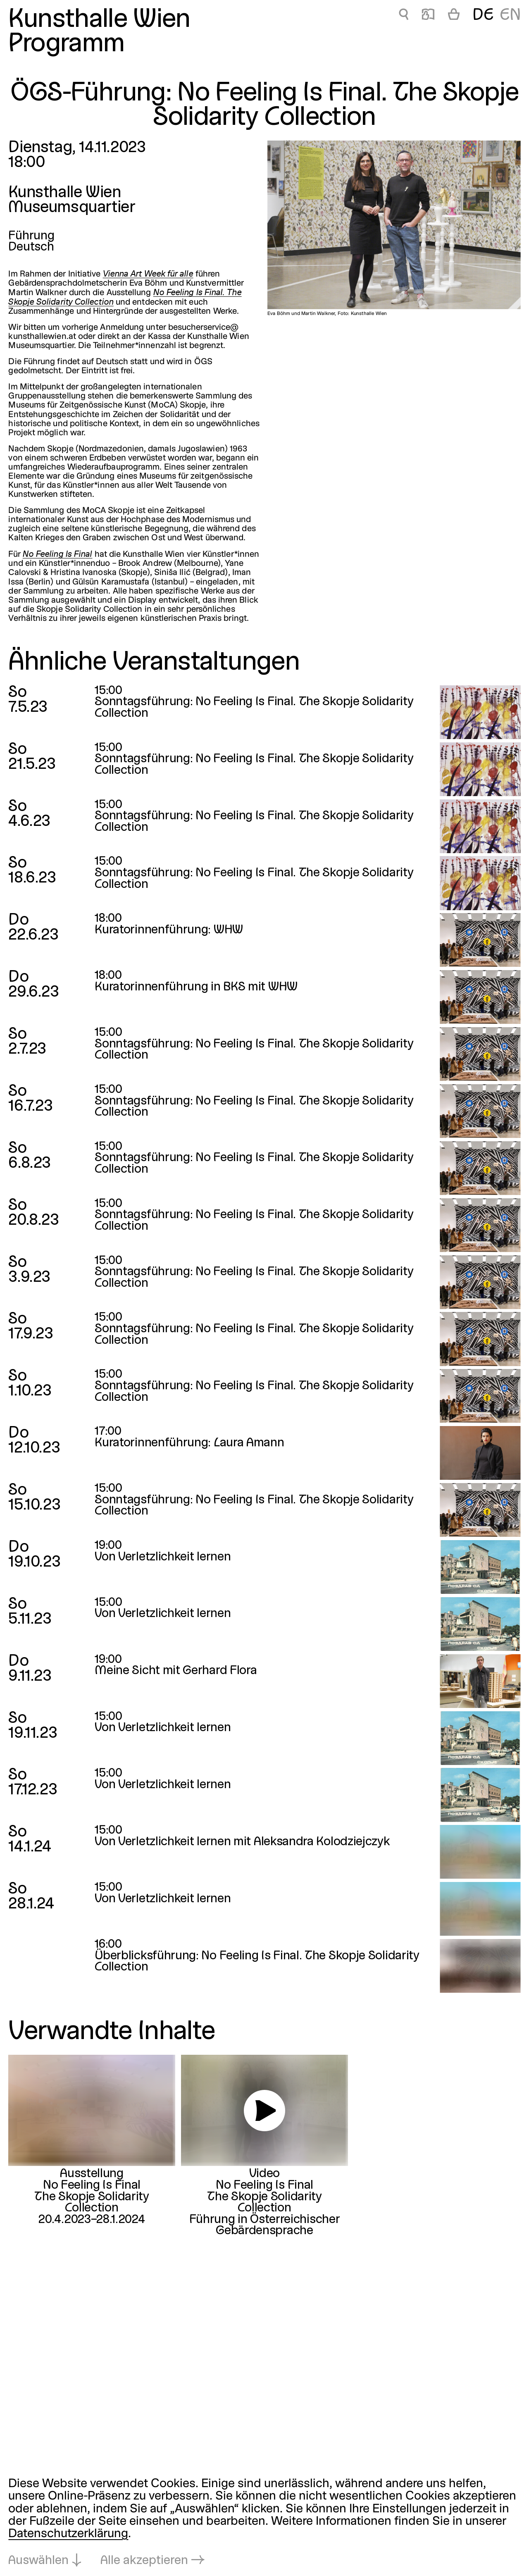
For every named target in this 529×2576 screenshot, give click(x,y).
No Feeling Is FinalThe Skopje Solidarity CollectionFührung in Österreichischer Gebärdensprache (264, 2208)
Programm (66, 44)
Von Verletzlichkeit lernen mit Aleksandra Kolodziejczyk (242, 1842)
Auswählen (38, 2560)
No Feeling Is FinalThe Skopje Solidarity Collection (92, 2197)
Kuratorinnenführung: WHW (169, 930)
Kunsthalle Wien (99, 20)
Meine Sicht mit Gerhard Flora (176, 1671)
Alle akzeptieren (144, 2560)
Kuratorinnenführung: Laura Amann (189, 1443)
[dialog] (264, 2522)
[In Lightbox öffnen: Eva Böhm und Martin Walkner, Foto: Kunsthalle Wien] (394, 225)
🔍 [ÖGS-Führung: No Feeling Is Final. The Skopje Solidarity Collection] (403, 16)
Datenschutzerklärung (68, 2534)
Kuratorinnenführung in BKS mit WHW (196, 987)
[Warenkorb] (453, 15)
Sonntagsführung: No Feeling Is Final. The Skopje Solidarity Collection (254, 1050)
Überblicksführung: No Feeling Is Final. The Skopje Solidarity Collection (257, 1962)
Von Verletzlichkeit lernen (163, 1557)
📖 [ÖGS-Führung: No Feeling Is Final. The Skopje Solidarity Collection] (428, 16)
